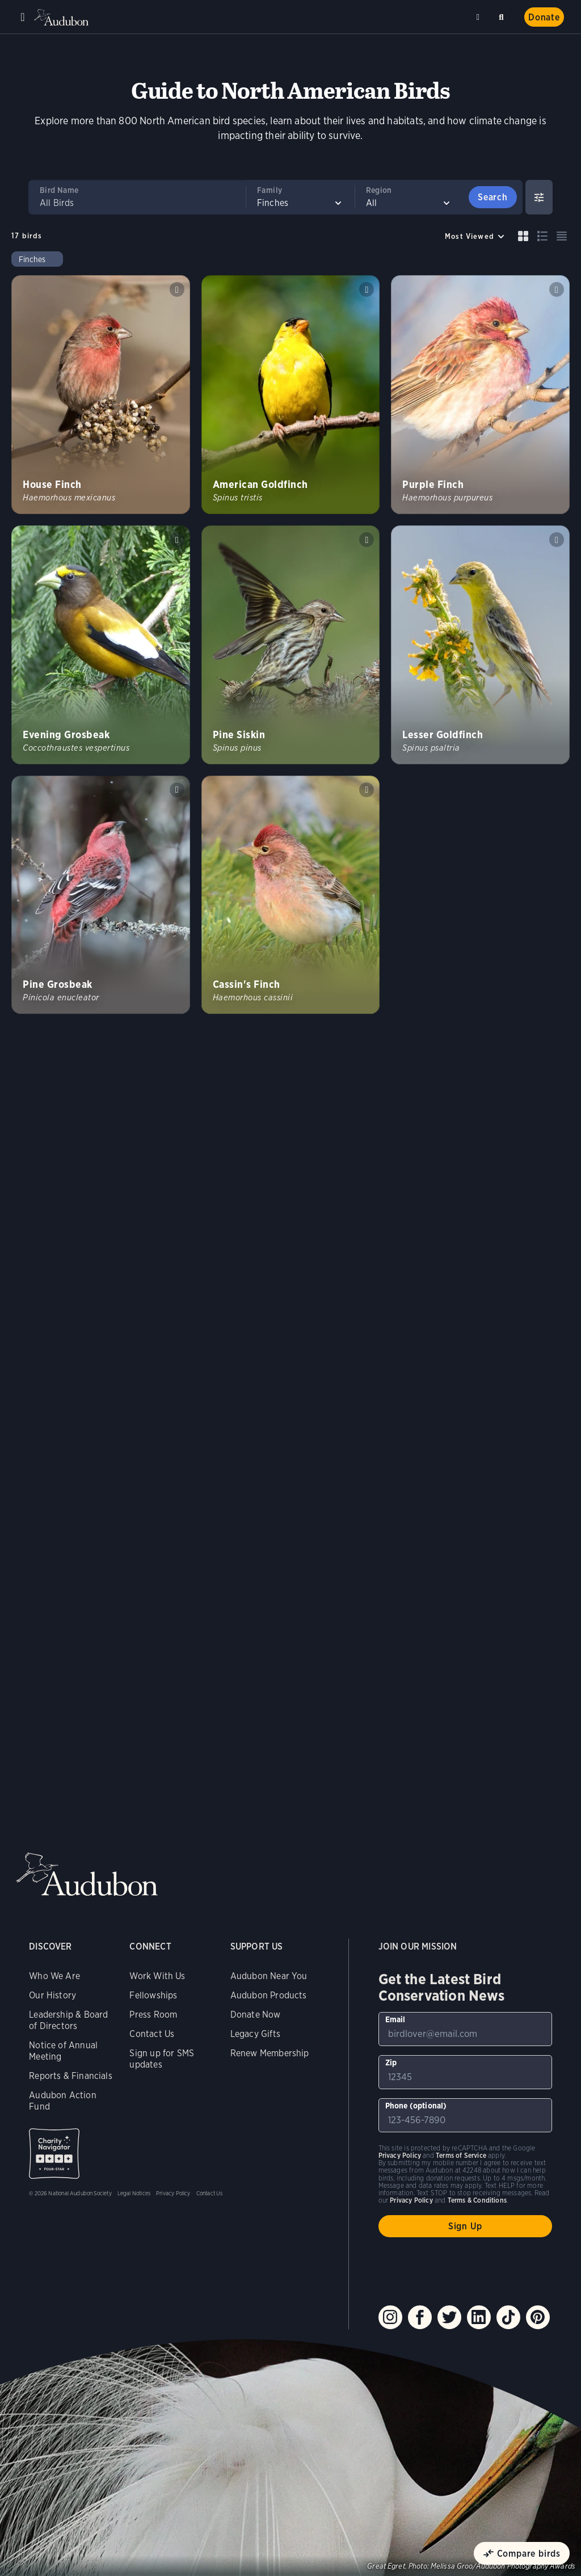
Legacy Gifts (255, 2033)
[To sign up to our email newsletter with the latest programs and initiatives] (465, 2029)
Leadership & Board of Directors (68, 2020)
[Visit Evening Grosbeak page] (100, 644)
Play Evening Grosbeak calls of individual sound (177, 539)
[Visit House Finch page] (100, 394)
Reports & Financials (70, 2075)
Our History (52, 1995)
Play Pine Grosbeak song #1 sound (177, 789)
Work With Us (157, 1976)
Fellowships (153, 1995)
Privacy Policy (173, 2193)
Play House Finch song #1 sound (177, 289)
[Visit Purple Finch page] (480, 394)
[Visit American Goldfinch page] (290, 394)
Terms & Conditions (477, 2200)
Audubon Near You (269, 1976)
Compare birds (529, 2553)
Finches (32, 259)
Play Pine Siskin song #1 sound (366, 539)
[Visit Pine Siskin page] (290, 644)
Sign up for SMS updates (161, 2059)
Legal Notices (133, 2193)
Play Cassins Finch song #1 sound (366, 789)
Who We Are (54, 1976)
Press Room (153, 2014)
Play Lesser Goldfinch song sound (556, 539)
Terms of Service (461, 2155)
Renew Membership (269, 2053)
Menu (22, 17)
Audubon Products (268, 1995)
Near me (479, 17)
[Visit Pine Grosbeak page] (100, 895)
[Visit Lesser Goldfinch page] (480, 644)
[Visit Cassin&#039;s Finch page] (290, 895)
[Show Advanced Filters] (539, 197)
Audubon (62, 17)
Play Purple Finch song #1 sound (556, 289)
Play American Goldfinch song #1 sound (366, 289)
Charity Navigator (54, 2153)
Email (395, 2019)
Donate (544, 17)
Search (503, 15)
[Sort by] (475, 236)
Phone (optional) (416, 2106)
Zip (391, 2062)
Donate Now (255, 2014)
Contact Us (151, 2033)
